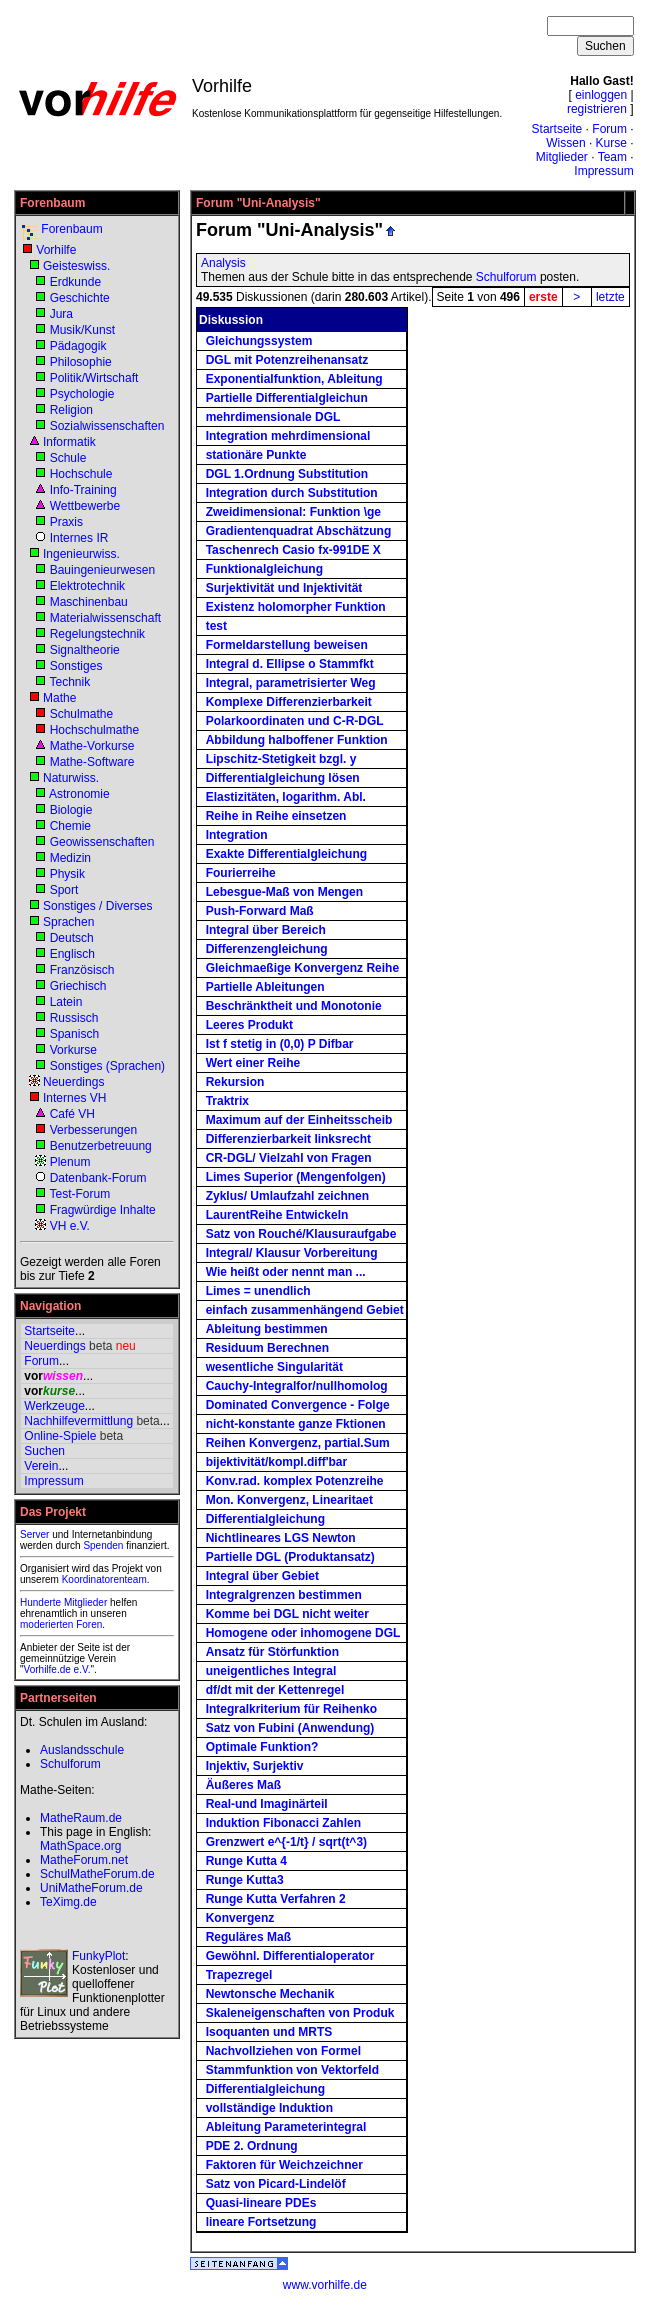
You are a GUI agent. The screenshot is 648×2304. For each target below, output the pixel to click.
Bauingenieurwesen (102, 570)
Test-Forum (79, 1194)
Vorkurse (73, 1050)
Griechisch (78, 986)
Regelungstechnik (97, 634)
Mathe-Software (92, 762)
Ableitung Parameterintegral (286, 2127)
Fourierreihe (241, 873)
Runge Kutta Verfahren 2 (276, 1899)
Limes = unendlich (258, 1291)
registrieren (597, 109)
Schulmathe (81, 714)
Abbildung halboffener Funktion (297, 740)
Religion (71, 410)
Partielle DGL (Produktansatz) (290, 1557)
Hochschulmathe (94, 730)
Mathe (59, 698)
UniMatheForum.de (91, 1888)
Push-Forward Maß (260, 911)
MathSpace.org (80, 1846)
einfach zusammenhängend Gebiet (305, 1310)
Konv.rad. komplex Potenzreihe (295, 1481)
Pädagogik (78, 346)
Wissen (565, 143)
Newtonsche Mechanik (270, 1994)
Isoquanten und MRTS (269, 2032)
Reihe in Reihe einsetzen (276, 816)
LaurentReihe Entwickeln (277, 1215)
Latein (66, 1002)
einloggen (601, 95)
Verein (41, 1466)
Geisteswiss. (76, 266)
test (216, 626)
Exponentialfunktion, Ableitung (294, 379)
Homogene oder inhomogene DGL (303, 1633)
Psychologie (82, 394)
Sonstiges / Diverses (97, 906)
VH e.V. (70, 1226)
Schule (68, 458)
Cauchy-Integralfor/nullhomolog (297, 1386)
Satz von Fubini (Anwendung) (290, 1728)
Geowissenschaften (102, 842)
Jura (61, 314)
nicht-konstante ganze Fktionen (296, 1424)
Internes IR (79, 538)
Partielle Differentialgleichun (287, 398)
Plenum (70, 1162)
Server (34, 1534)
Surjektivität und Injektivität (284, 588)
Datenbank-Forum (98, 1178)
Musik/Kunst (82, 330)
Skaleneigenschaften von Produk (300, 2013)
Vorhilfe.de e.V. (57, 1669)
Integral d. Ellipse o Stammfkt (290, 664)
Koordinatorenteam (104, 1579)
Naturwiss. (71, 778)
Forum (609, 129)
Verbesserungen (93, 1130)
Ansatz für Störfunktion (272, 1652)
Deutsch (72, 938)
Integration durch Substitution (292, 493)
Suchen (44, 1451)
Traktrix (227, 1101)
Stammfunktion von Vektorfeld (292, 2070)
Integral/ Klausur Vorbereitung (292, 1253)
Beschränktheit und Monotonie (294, 1006)
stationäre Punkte (256, 455)
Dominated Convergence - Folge (298, 1405)
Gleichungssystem (259, 341)
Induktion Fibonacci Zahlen (283, 1823)
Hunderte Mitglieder (63, 1602)
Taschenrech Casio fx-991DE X (293, 550)
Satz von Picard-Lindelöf (276, 2184)
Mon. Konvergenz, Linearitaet (289, 1500)
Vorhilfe (56, 250)
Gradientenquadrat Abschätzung (299, 531)
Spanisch (74, 1034)
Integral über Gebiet (262, 1576)
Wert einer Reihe (253, 1063)
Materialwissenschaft (105, 618)
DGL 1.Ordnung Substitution (287, 474)
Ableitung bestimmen (267, 1329)
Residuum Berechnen (267, 1348)
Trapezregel (239, 1975)
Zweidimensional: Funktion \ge (293, 512)
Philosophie (81, 362)
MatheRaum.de (81, 1818)
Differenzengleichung (267, 949)
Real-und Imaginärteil (267, 1804)
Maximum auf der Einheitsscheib (299, 1120)
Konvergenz (240, 1918)
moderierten (46, 1624)
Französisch (82, 970)
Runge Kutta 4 (246, 1861)
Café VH (72, 1114)
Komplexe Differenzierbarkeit (289, 702)
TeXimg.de (68, 1902)
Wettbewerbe (85, 506)
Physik (67, 874)
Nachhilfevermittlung (78, 1421)
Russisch (74, 1018)
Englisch (72, 954)
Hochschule (81, 474)
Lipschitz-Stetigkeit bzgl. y (281, 759)
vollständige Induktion (269, 2108)
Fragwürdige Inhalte (103, 1210)
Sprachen (68, 922)
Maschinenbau (89, 602)
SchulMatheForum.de (97, 1874)
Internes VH (74, 1098)
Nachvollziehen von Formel (283, 2051)
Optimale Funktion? (262, 1747)
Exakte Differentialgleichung (286, 854)
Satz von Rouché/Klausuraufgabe (301, 1234)
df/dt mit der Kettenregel (275, 1690)
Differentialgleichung (265, 1519)
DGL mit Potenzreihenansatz (287, 360)
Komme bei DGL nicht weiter (287, 1614)
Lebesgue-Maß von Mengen (284, 892)
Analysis (223, 263)
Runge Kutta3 (245, 1880)
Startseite (557, 129)
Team (612, 157)
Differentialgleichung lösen (283, 778)
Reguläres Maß (248, 1937)
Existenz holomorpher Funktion (296, 607)
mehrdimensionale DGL (273, 417)
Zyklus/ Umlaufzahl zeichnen (287, 1196)
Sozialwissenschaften (107, 426)
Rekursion (235, 1082)
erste (543, 297)
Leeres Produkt (249, 1025)
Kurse (611, 143)
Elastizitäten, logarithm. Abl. (286, 797)
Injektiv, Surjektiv (255, 1766)
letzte (610, 297)
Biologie (71, 810)
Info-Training (83, 490)
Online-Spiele (60, 1436)
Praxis (66, 522)
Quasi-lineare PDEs (261, 2203)
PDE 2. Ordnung (252, 2146)
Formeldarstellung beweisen (287, 645)
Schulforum (506, 277)
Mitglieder (562, 157)
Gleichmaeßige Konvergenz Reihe (302, 968)
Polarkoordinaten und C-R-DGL (295, 721)
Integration (237, 835)
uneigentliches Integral (271, 1671)
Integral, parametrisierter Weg (291, 683)
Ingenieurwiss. (81, 554)
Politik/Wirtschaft (94, 378)
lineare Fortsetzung (261, 2222)
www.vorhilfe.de (325, 2285)
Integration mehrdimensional (288, 436)
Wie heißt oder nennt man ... (286, 1272)
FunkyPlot (98, 1956)
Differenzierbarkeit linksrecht (288, 1139)
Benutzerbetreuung (101, 1146)
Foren (89, 1624)
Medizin (70, 858)
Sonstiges (76, 666)
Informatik (69, 442)
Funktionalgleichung (264, 569)
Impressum (603, 171)
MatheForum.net (84, 1860)
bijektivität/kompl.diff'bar (277, 1462)
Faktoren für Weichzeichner (284, 2165)
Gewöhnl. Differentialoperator (290, 1956)
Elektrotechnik (87, 586)
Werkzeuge (54, 1406)
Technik (69, 682)
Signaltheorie (85, 650)
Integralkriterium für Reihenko (291, 1709)
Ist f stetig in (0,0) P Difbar (280, 1044)
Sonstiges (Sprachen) (107, 1066)
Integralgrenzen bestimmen (284, 1595)
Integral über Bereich (266, 930)
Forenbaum (71, 229)
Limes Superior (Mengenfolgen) (296, 1177)
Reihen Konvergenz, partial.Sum (298, 1443)
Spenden (103, 1545)
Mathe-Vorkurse (92, 746)
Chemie (70, 826)
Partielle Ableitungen (265, 987)
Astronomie (79, 794)
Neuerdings (73, 1082)
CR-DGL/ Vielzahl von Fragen (289, 1158)
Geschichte (80, 298)
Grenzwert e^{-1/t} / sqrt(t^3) (286, 1842)
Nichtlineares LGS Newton (281, 1538)
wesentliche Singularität (274, 1367)
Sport (64, 890)
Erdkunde (75, 282)
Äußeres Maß (243, 1785)
